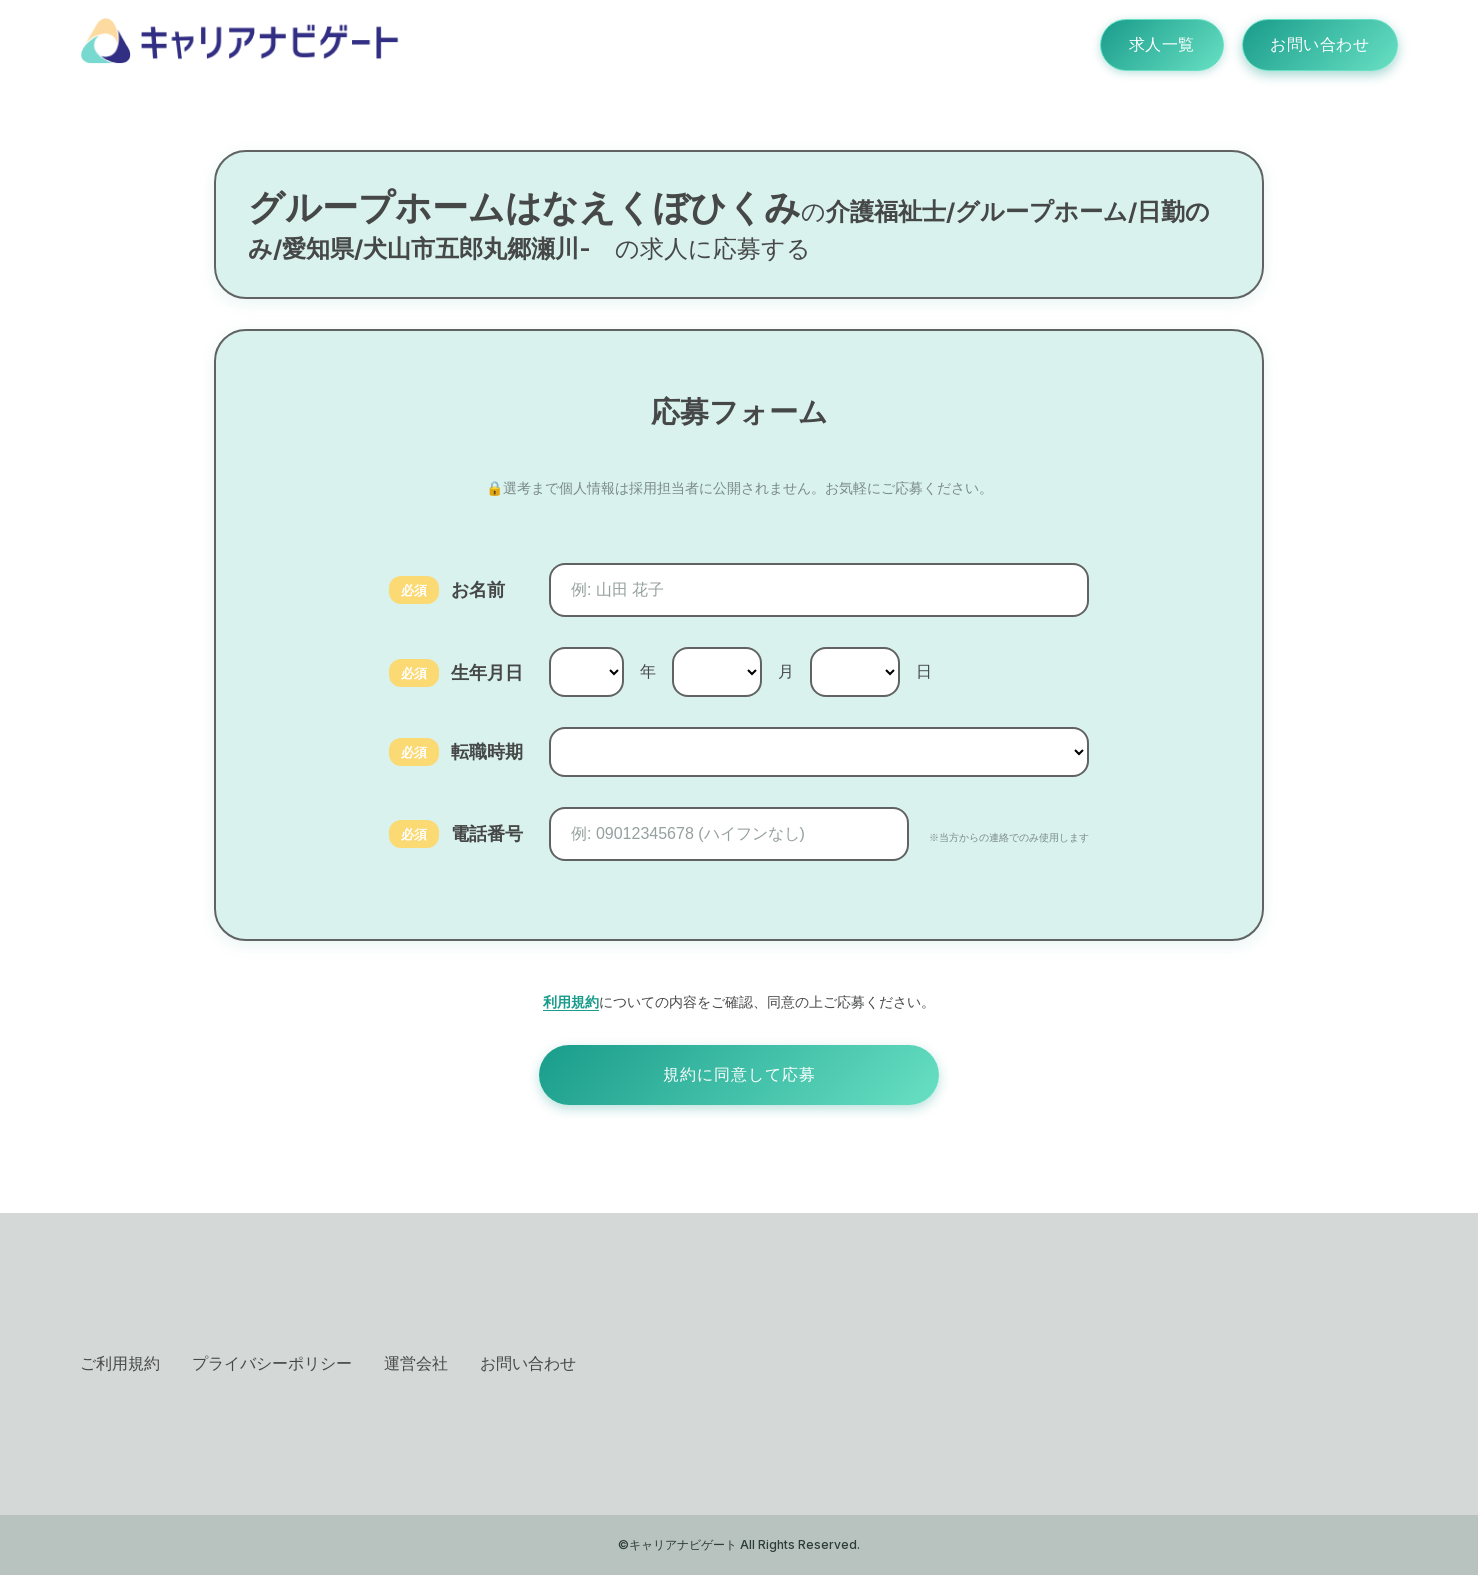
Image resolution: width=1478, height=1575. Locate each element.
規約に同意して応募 (739, 1074)
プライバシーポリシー (272, 1363)
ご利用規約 (120, 1363)
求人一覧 (1158, 45)
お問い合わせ (1318, 45)
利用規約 (571, 1001)
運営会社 (416, 1363)
